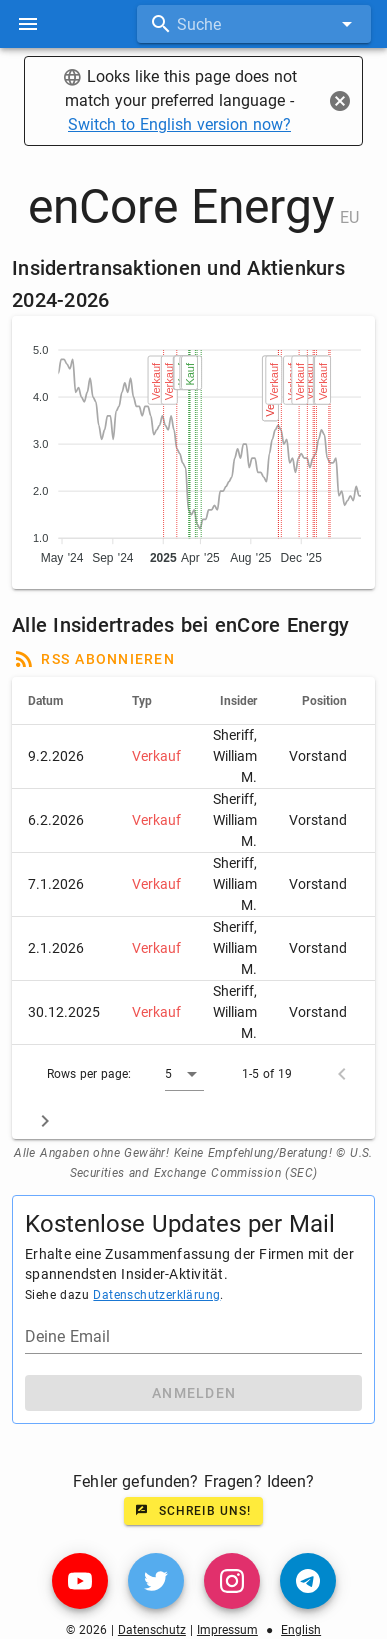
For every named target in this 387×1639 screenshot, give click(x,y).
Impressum (227, 1630)
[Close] (340, 101)
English (301, 1630)
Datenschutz (152, 1630)
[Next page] (45, 1121)
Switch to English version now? (179, 124)
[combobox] (254, 24)
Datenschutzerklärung (156, 1295)
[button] (184, 1074)
